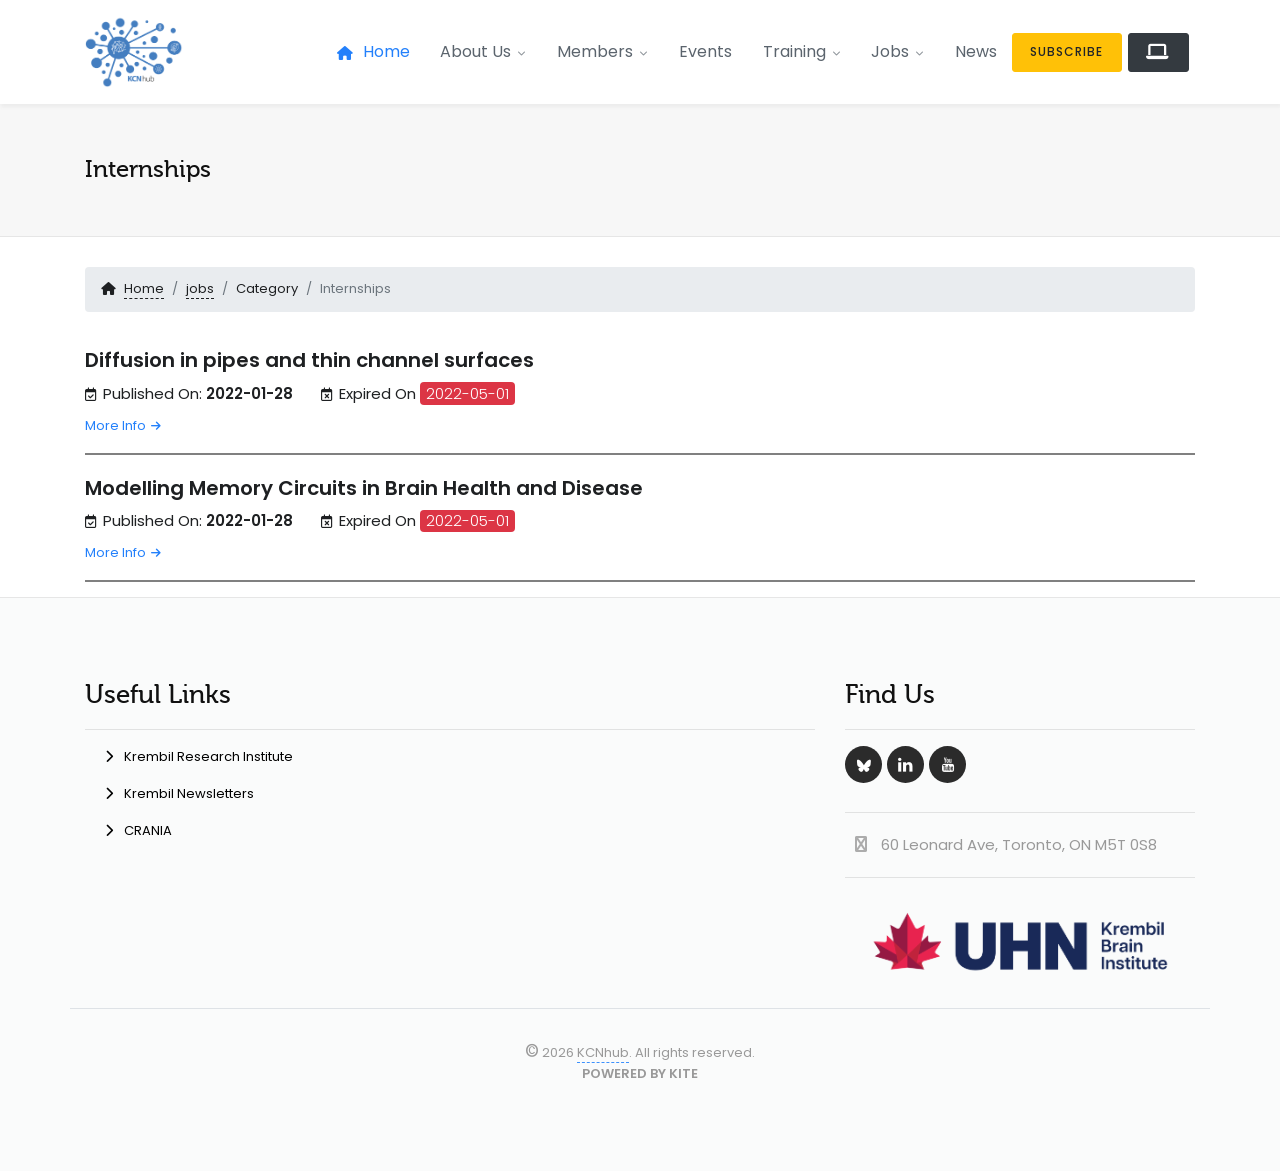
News (976, 51)
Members (602, 51)
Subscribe (1066, 51)
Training (802, 51)
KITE (683, 1073)
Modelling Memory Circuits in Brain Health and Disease (364, 488)
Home (373, 51)
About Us (483, 51)
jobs (200, 288)
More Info (117, 425)
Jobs (897, 51)
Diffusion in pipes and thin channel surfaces (309, 360)
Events (705, 51)
